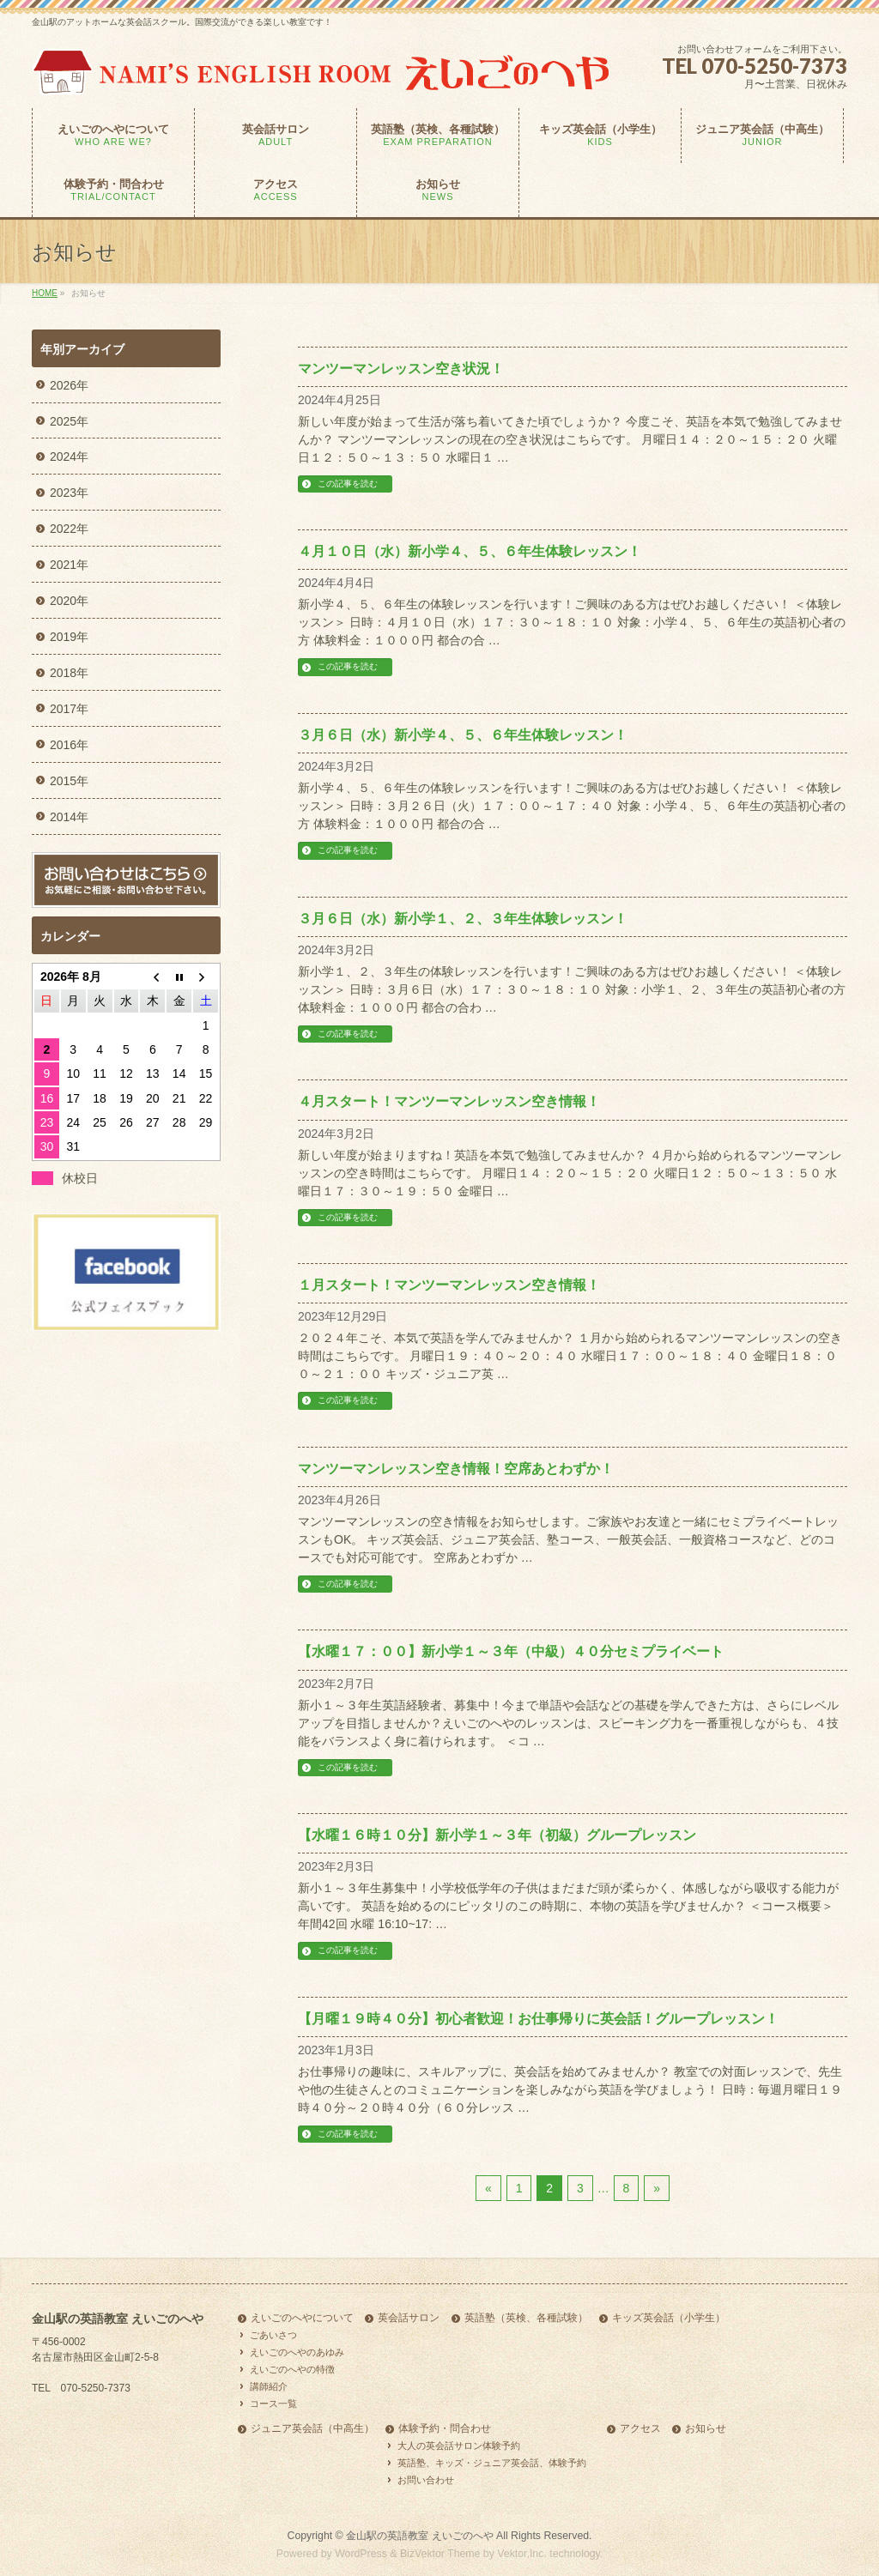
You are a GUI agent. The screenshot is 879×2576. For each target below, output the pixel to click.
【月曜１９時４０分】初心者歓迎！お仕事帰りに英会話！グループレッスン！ (538, 2018)
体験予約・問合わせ (444, 2428)
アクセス (640, 2428)
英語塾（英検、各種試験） (526, 2318)
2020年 (69, 601)
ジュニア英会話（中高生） (312, 2428)
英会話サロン (409, 2318)
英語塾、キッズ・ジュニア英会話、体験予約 (491, 2463)
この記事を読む (348, 483)
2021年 (69, 564)
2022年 (69, 528)
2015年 (69, 781)
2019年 (69, 637)
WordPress (361, 2554)
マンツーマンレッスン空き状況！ (401, 368)
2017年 (69, 709)
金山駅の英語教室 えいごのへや (419, 2536)
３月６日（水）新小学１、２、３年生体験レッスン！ (462, 918)
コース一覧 (273, 2403)
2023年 (69, 492)
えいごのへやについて (302, 2318)
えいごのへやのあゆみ (297, 2352)
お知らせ (705, 2428)
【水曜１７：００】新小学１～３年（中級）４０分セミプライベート (511, 1651)
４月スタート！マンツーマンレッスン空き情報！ (449, 1101)
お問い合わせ (425, 2480)
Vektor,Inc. (522, 2554)
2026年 (69, 385)
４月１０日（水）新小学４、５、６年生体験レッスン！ (469, 551)
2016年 (69, 745)
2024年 (69, 456)
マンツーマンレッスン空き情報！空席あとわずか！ (456, 1468)
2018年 (69, 673)
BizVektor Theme (440, 2554)
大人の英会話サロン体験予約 (458, 2445)
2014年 (69, 817)
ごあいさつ (273, 2335)
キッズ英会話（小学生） (668, 2318)
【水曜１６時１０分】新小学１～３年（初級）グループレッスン (497, 1835)
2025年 (69, 421)
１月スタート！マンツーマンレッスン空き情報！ (449, 1285)
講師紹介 (269, 2386)
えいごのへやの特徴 (292, 2369)
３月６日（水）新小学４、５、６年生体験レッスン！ (462, 735)
